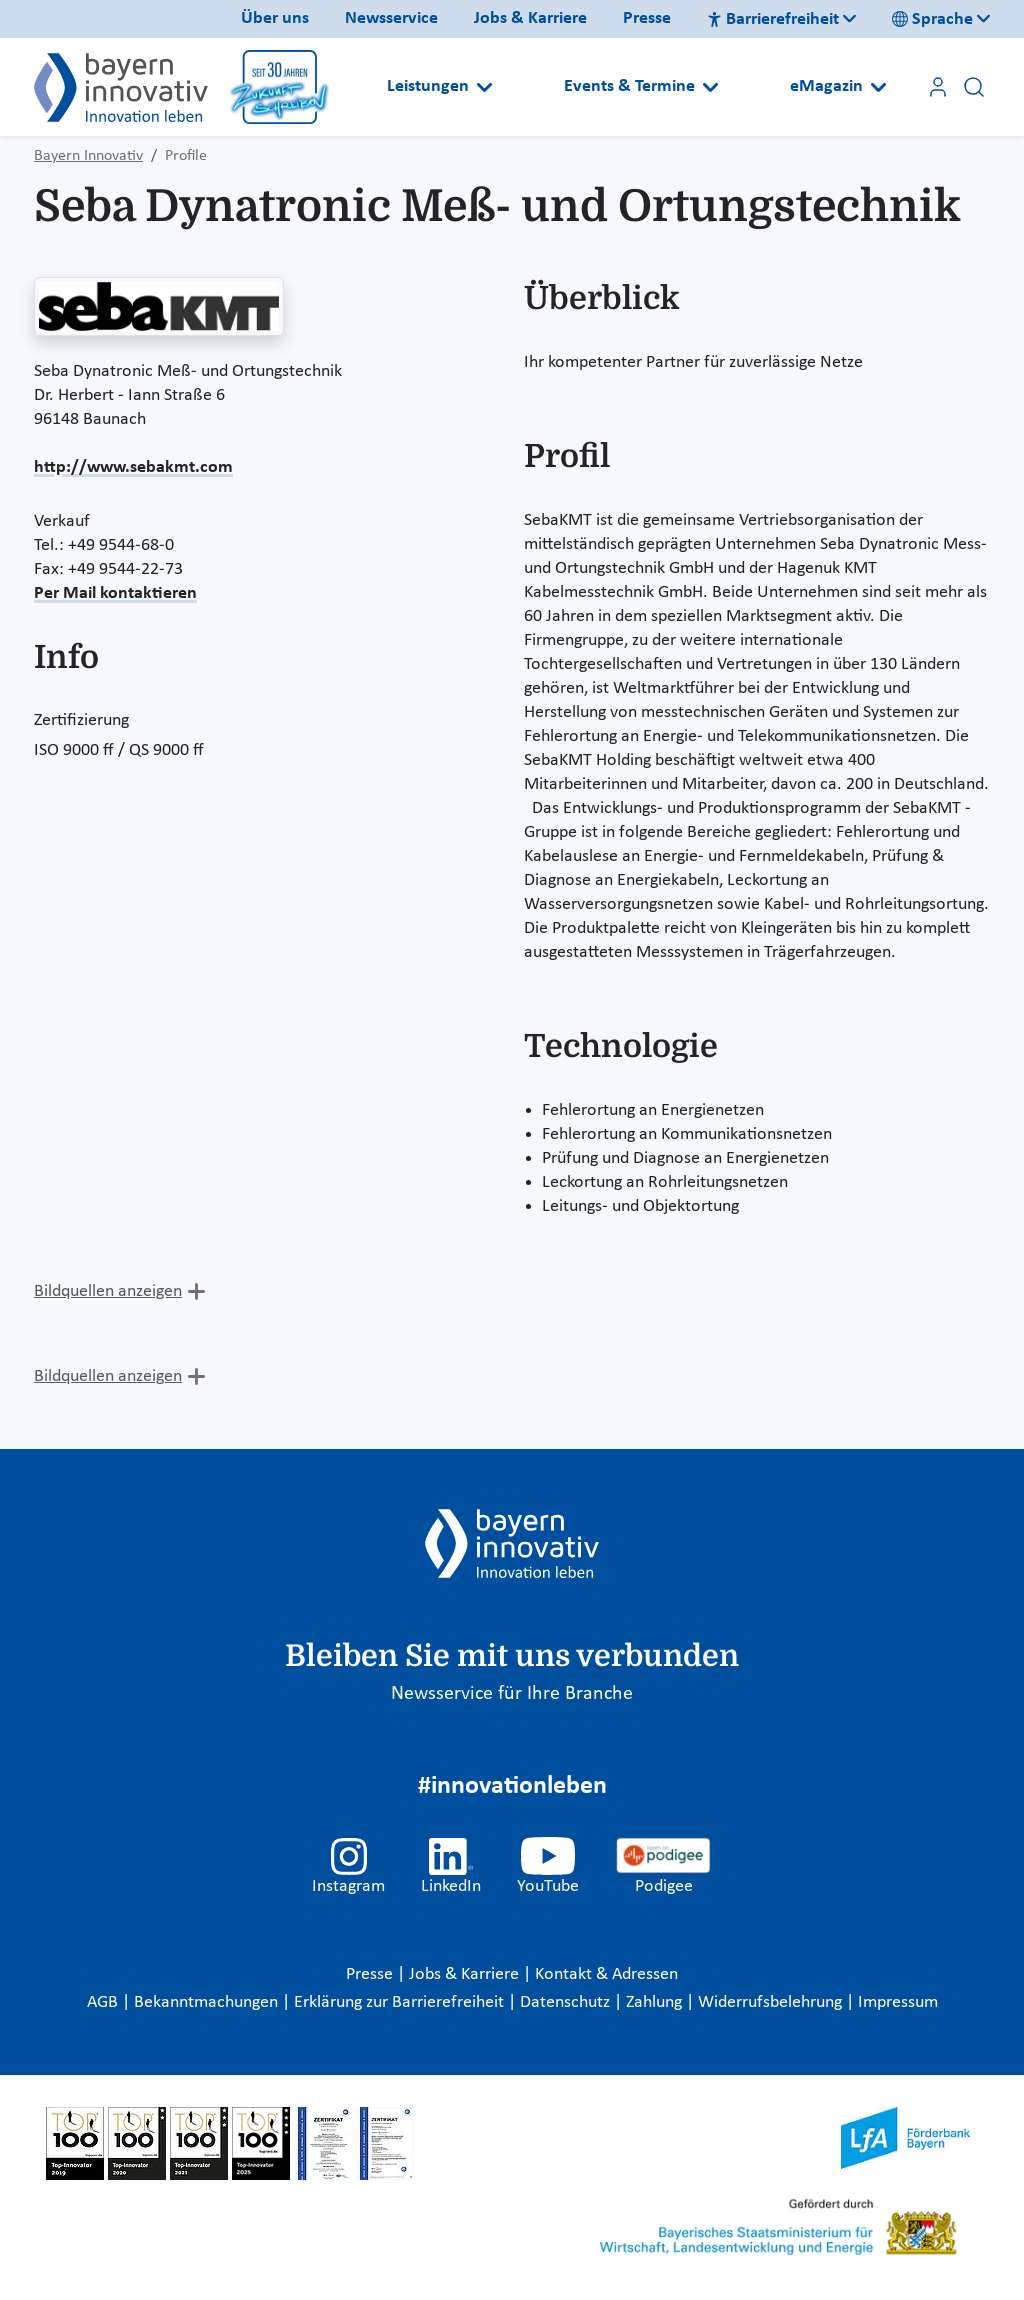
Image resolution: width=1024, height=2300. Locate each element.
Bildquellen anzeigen (108, 1291)
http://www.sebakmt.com (133, 467)
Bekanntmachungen (208, 2002)
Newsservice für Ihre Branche (512, 1694)
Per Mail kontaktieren (115, 593)
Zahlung (656, 2002)
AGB (104, 2002)
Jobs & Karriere (530, 18)
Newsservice (391, 18)
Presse (647, 18)
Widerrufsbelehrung (772, 2002)
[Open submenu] (484, 87)
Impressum (898, 2002)
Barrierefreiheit (773, 19)
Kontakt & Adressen (606, 1974)
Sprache (932, 19)
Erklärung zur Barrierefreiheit (401, 2002)
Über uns (275, 18)
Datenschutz (567, 2002)
